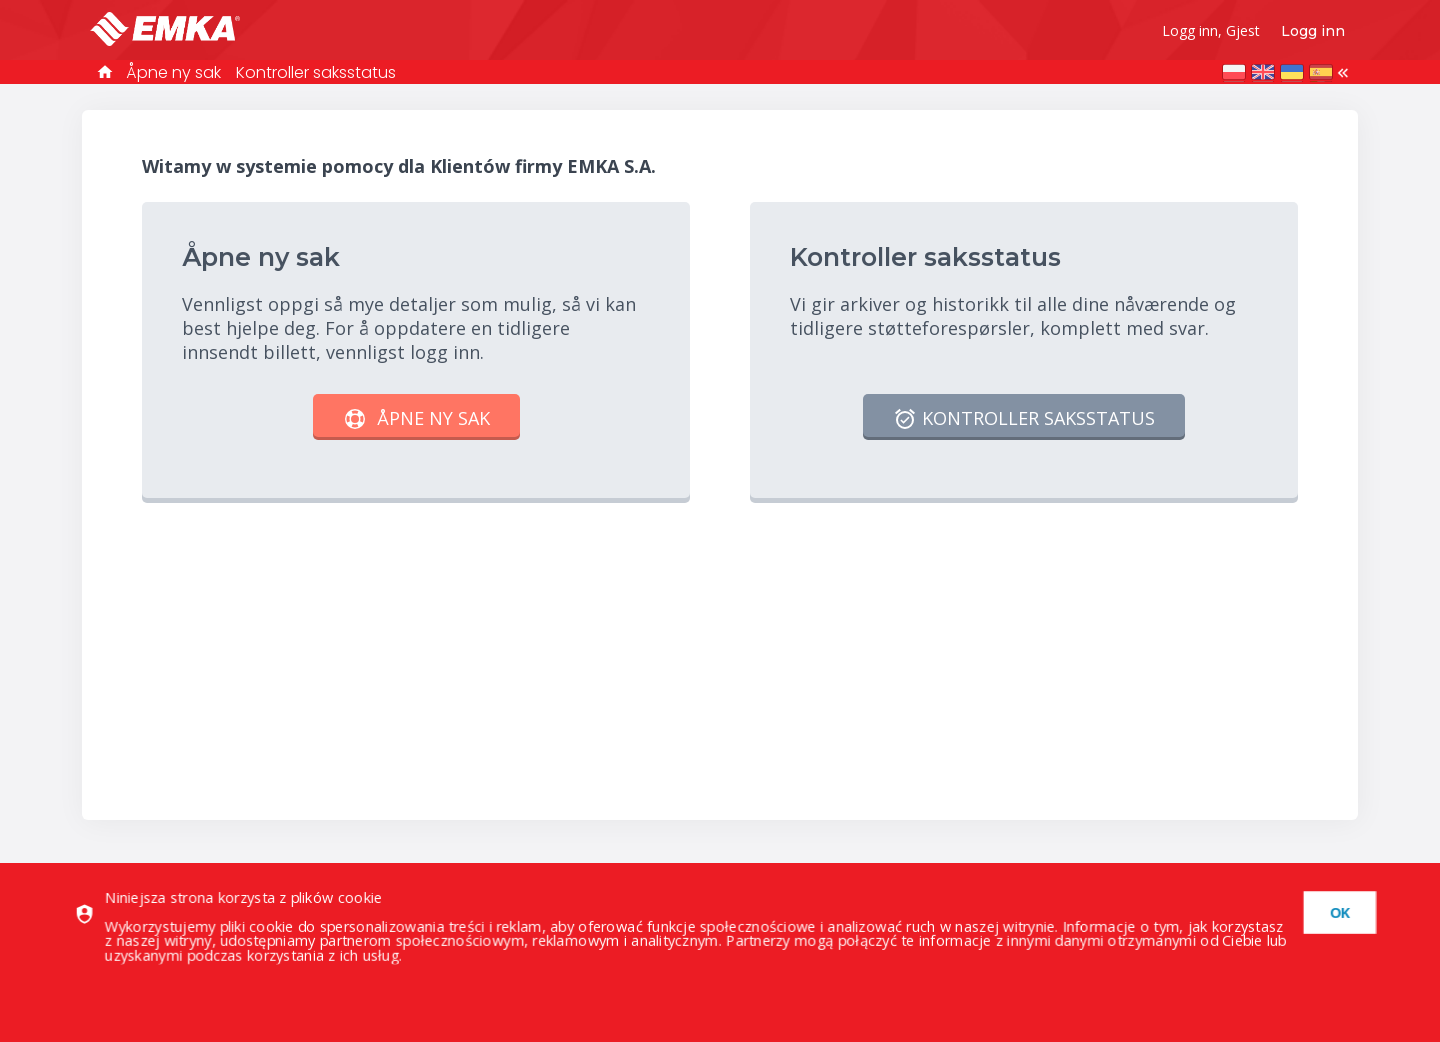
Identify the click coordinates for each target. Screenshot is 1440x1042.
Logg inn (1313, 31)
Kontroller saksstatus (316, 72)
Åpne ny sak (173, 72)
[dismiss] (1335, 912)
